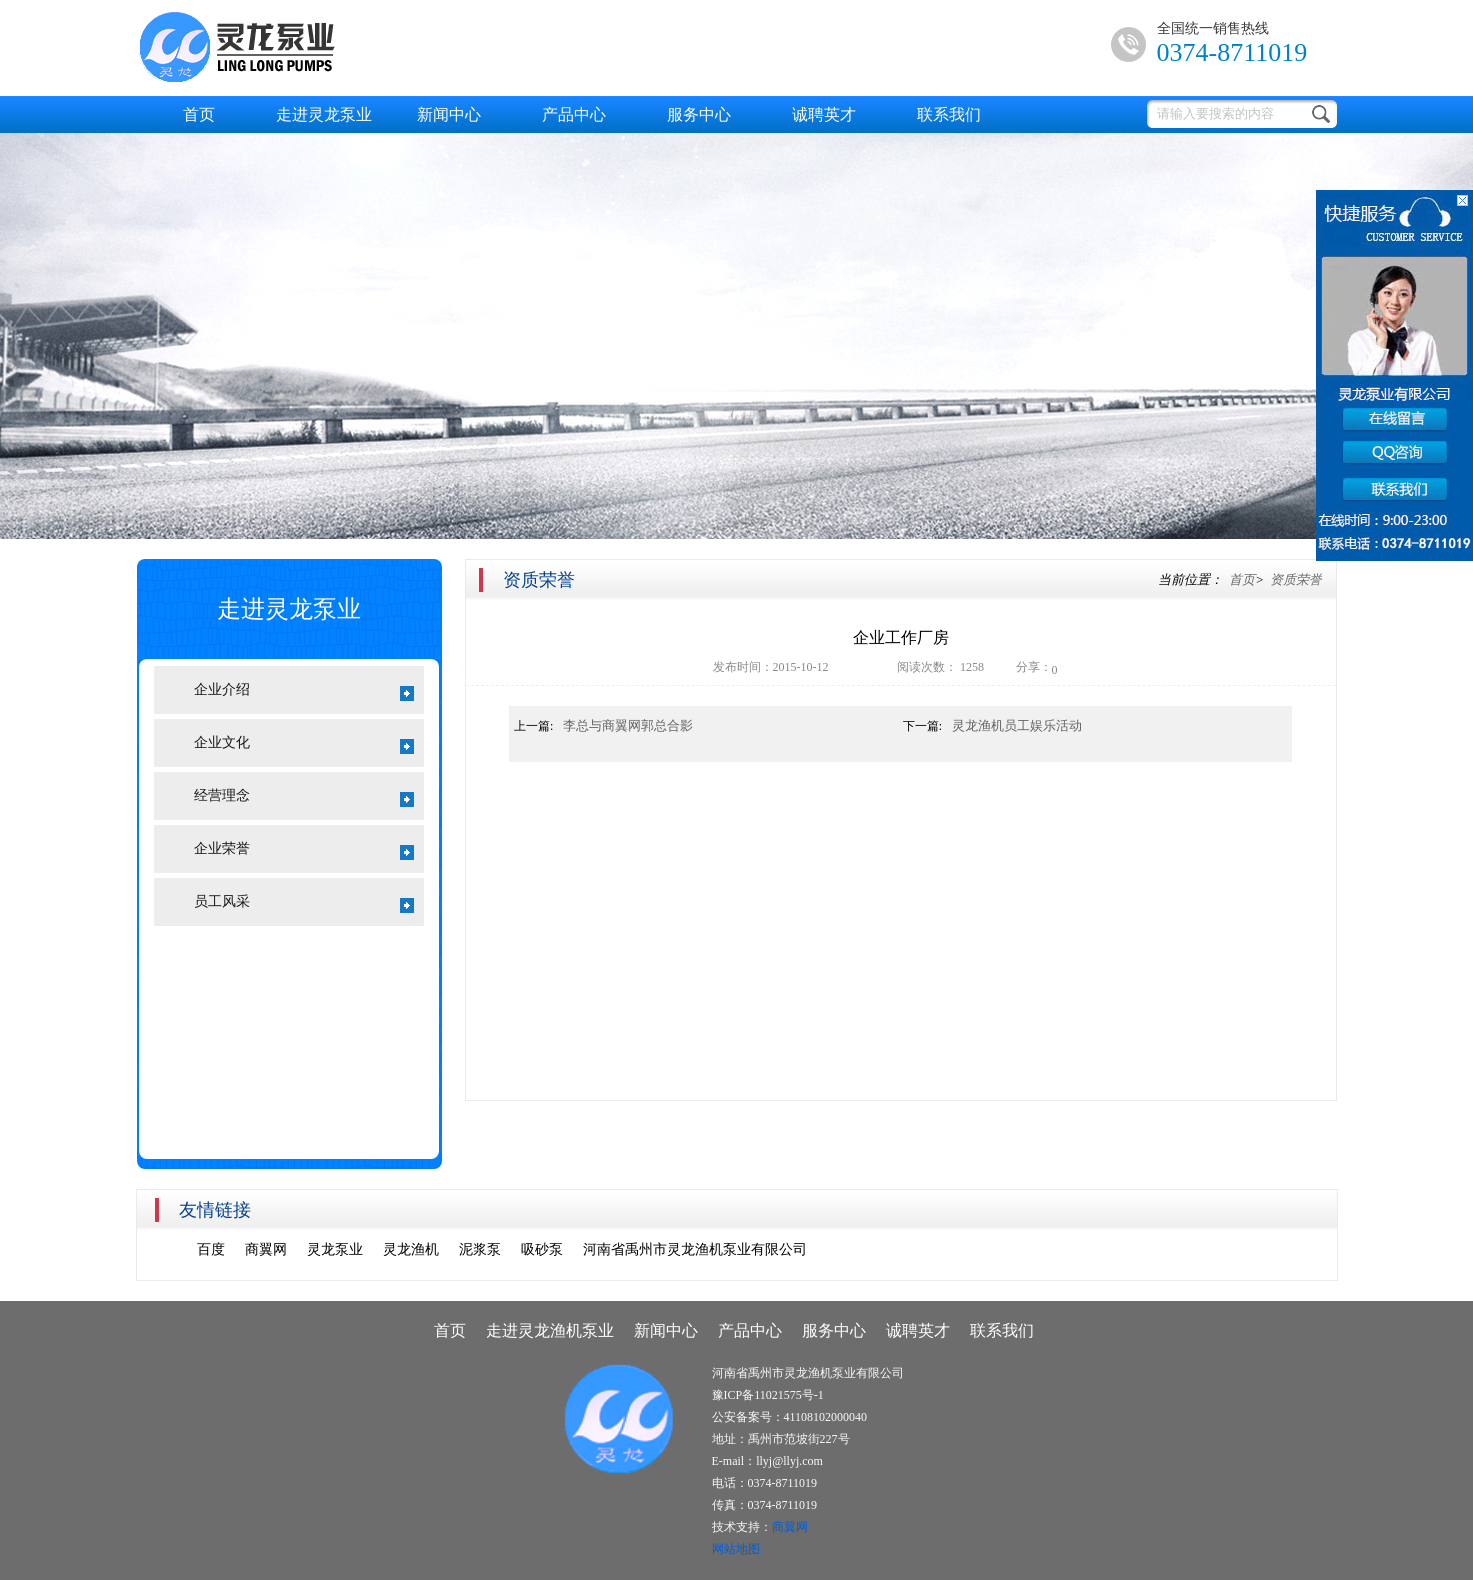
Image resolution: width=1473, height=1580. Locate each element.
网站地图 (736, 1549)
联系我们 (949, 114)
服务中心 (699, 114)
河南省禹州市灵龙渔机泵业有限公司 (695, 1249)
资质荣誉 (1296, 579)
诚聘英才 (824, 114)
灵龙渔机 (411, 1249)
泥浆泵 (480, 1249)
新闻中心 (449, 114)
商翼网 (266, 1249)
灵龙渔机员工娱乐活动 (1017, 725)
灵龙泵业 (335, 1249)
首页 (199, 114)
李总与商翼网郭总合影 (628, 725)
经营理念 (304, 797)
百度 (211, 1249)
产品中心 (574, 114)
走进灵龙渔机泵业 (550, 1330)
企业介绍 (304, 691)
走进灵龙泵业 (324, 114)
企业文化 (304, 744)
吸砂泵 (542, 1249)
